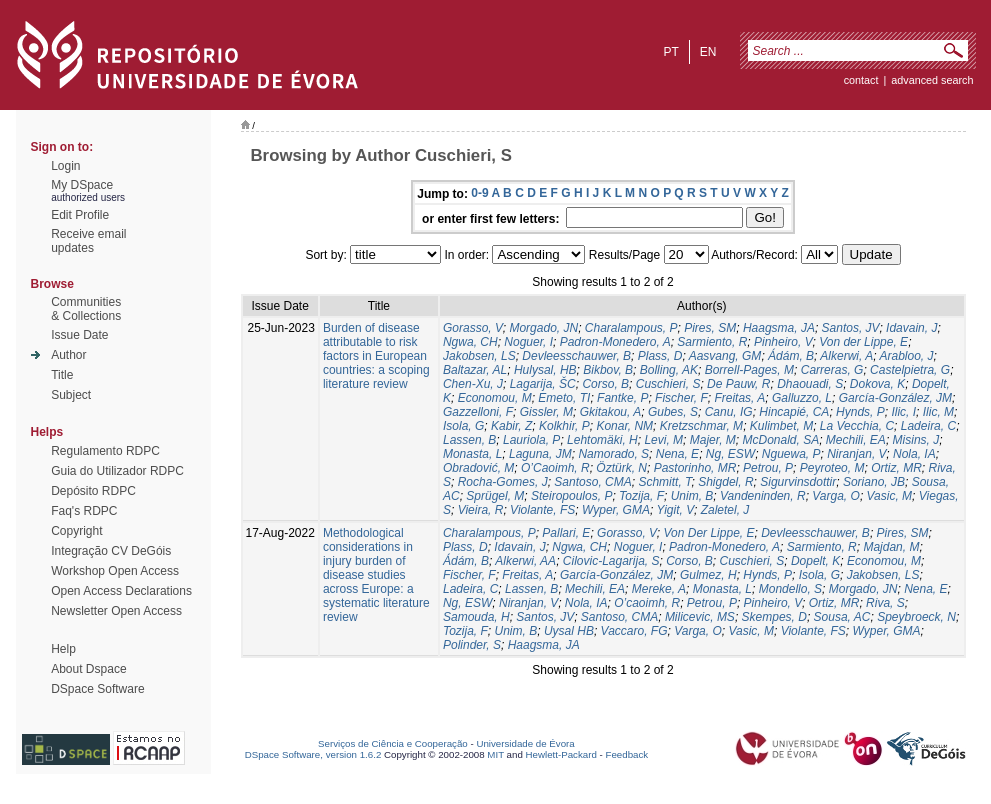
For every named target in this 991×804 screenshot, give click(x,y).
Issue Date (79, 335)
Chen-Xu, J (473, 384)
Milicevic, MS (700, 617)
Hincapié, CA (794, 412)
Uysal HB (569, 631)
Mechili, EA (856, 440)
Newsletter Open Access (116, 611)
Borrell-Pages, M (749, 370)
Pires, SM (710, 328)
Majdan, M (891, 547)
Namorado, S (613, 454)
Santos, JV (851, 328)
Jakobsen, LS (479, 356)
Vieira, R (481, 510)
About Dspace (88, 669)
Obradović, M (478, 468)
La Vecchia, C (857, 426)
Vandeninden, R (763, 496)
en (708, 52)
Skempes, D (774, 617)
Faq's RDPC (84, 511)
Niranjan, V (856, 454)
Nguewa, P (791, 454)
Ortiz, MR (896, 468)
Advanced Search (932, 80)
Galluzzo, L (802, 398)
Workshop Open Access (115, 571)
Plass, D (660, 356)
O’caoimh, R (647, 603)
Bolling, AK (669, 370)
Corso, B (605, 384)
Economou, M (495, 398)
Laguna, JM (540, 454)
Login (65, 166)
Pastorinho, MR (695, 468)
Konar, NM (624, 426)
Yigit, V (675, 510)
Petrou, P (768, 468)
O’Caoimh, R (555, 468)
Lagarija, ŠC (543, 384)
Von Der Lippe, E (709, 533)
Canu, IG (729, 412)
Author (68, 355)
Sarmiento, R (712, 342)
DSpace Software (97, 689)
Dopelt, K (815, 561)
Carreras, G (832, 370)
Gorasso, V (473, 328)
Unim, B (692, 496)
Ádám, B (791, 356)
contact (861, 80)
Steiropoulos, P (571, 496)
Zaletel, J (725, 510)
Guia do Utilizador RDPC (117, 471)
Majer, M (713, 440)
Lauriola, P (531, 440)
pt (670, 52)
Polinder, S (472, 645)
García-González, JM (895, 398)
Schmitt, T (664, 482)
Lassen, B (469, 440)
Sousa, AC (842, 617)
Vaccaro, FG (634, 631)
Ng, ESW (730, 454)
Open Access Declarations (121, 591)
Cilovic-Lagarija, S (611, 561)
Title (62, 375)
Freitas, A (739, 398)
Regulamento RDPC (105, 451)
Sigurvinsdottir (798, 482)
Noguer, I (528, 342)
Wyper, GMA (616, 510)
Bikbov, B (608, 370)
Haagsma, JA (779, 328)
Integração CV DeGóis (111, 551)
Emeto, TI (564, 398)
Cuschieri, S (668, 384)
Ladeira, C (928, 426)
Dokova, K (877, 384)
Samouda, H (476, 617)
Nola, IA (914, 454)
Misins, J (916, 440)
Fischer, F (681, 398)
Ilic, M (938, 412)
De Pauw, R (738, 384)
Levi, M (663, 440)
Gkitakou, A (611, 412)
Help (63, 649)
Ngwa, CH (470, 342)
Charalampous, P (631, 328)
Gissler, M (546, 412)
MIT (495, 754)
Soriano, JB (874, 482)
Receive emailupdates (88, 241)
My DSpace (82, 185)
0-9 (479, 193)
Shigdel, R (725, 482)
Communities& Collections (86, 309)
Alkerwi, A (846, 356)
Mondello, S (790, 589)
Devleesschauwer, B (576, 356)
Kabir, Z (511, 426)
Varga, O (836, 496)
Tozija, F (641, 496)
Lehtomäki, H (602, 440)
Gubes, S (673, 412)
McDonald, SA (780, 440)
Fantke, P (622, 398)
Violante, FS (542, 510)
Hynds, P (860, 412)
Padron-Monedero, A (615, 342)
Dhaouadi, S (810, 384)
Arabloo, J (906, 356)
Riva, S (885, 603)
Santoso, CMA (592, 482)
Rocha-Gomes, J (503, 482)
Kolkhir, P (564, 426)
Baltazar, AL (475, 370)
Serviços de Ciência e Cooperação (393, 743)
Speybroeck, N (916, 617)
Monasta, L (472, 454)
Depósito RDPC (93, 491)
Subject (71, 395)
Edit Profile (80, 215)
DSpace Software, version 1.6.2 (313, 754)
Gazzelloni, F (478, 412)
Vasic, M (890, 496)
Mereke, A (659, 589)
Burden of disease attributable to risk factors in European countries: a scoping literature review (376, 356)
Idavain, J (911, 328)
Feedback (626, 754)
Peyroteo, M (832, 468)
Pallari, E (566, 533)
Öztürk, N (621, 468)
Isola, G (463, 426)
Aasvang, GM (725, 356)
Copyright (76, 531)
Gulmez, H (708, 575)
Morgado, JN (543, 328)
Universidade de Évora (525, 743)
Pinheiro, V (783, 342)
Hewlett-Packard (561, 754)
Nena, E (677, 454)
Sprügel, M (495, 496)
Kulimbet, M (781, 426)
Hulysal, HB (545, 370)
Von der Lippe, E (863, 342)
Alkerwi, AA (525, 561)
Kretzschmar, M (701, 426)
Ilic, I (903, 412)
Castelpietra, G (910, 370)
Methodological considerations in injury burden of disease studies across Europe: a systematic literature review (376, 575)
